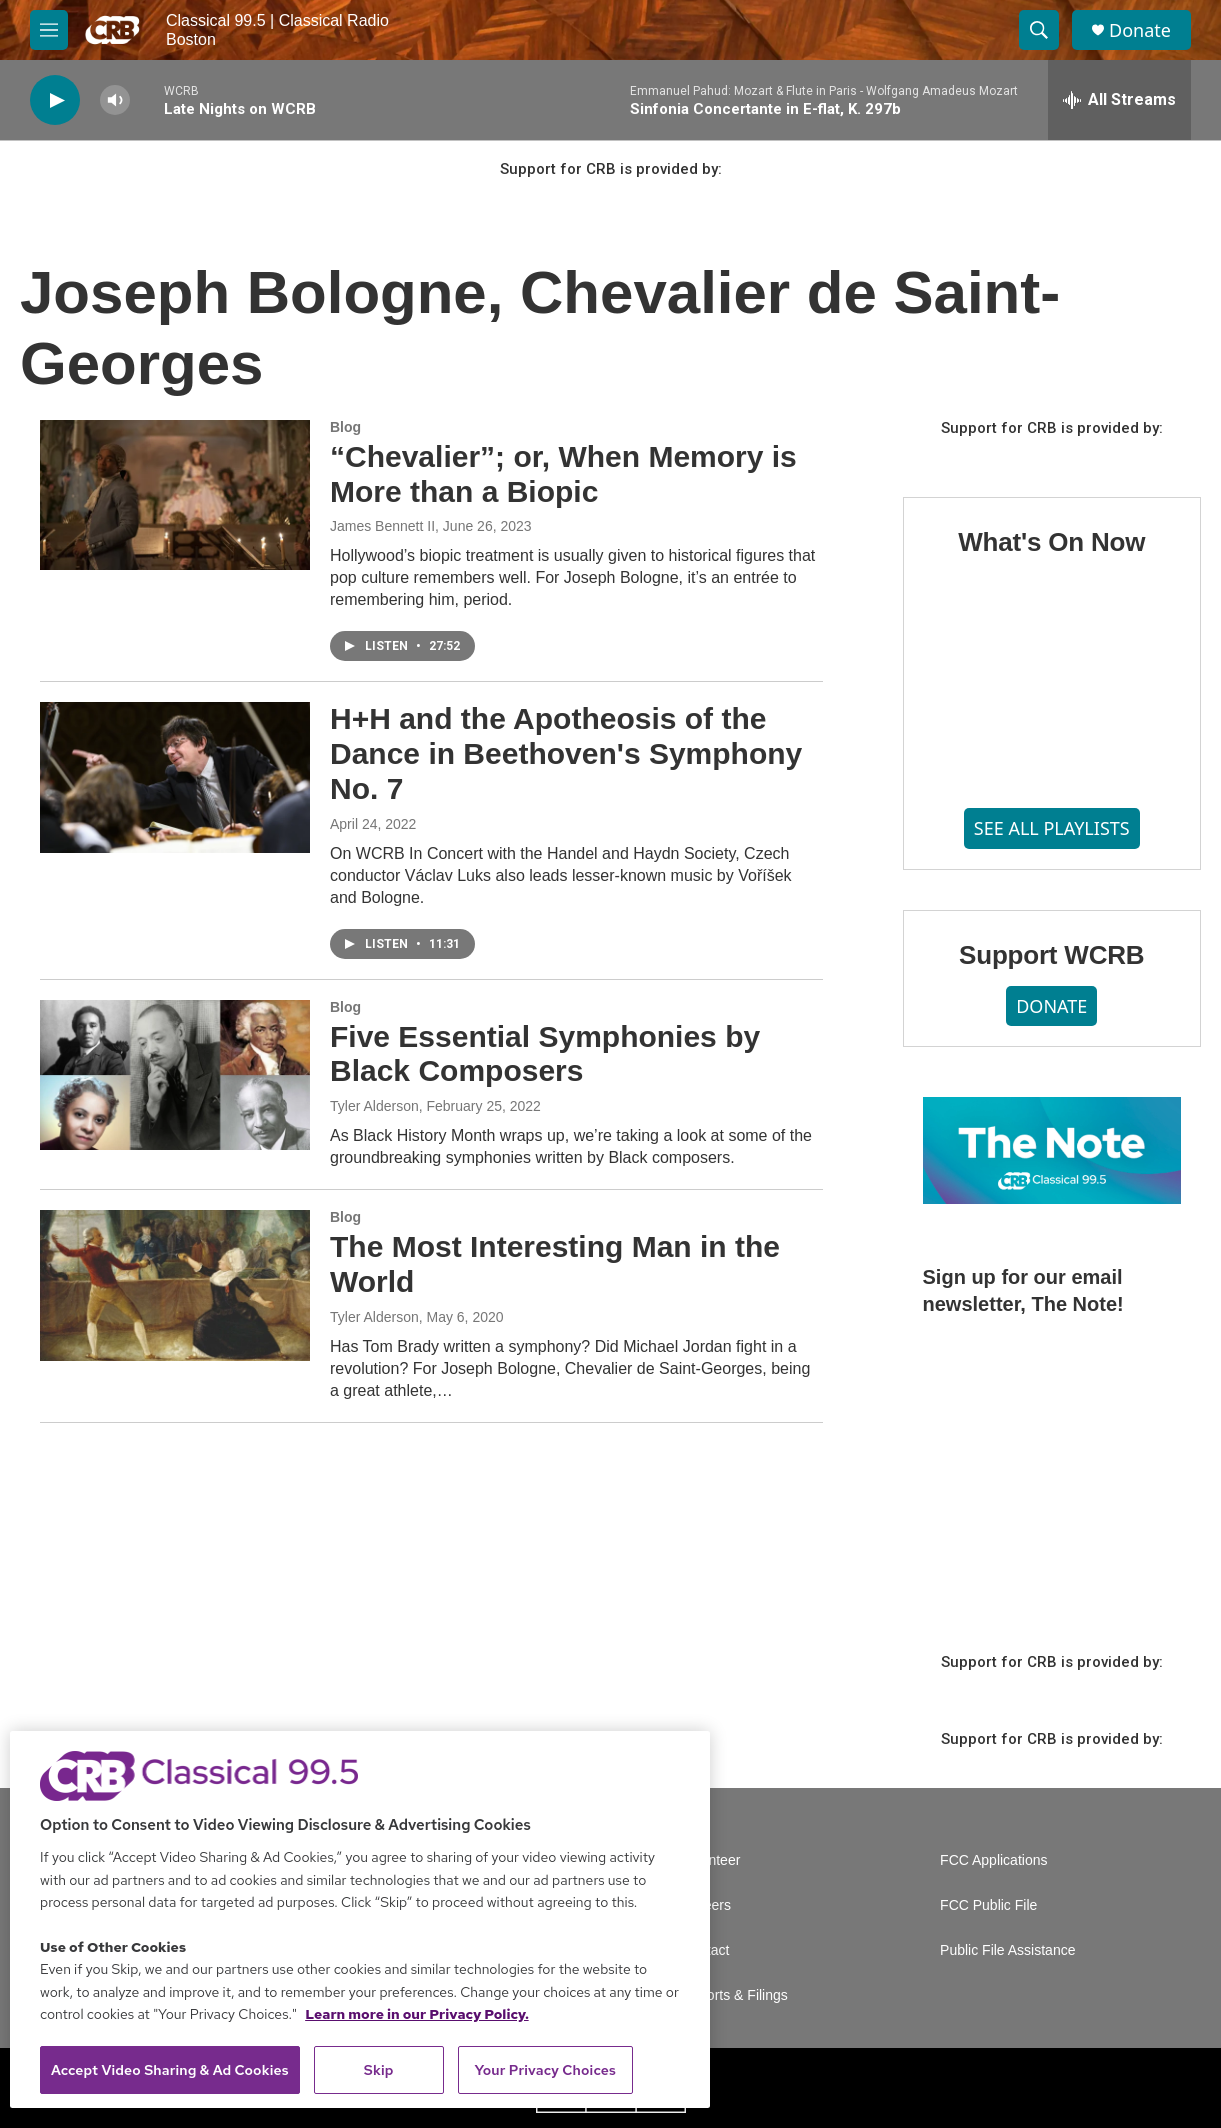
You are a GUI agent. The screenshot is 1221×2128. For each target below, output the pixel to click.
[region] (360, 1919)
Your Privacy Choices (545, 2070)
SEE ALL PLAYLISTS (1052, 828)
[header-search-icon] (1039, 30)
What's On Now (1051, 542)
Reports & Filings (734, 1995)
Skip (379, 2070)
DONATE (1051, 1006)
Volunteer (710, 1860)
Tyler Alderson (374, 1106)
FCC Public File (988, 1905)
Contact (705, 1950)
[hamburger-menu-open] (49, 30)
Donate (1140, 30)
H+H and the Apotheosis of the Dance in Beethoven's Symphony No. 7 (566, 753)
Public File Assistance (1007, 1950)
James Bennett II (382, 526)
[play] (55, 100)
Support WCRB (1051, 955)
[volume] (115, 100)
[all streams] (1119, 100)
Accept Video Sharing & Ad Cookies (170, 2070)
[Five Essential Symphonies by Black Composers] (175, 1075)
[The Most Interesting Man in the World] (175, 1285)
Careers (706, 1905)
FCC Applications (993, 1860)
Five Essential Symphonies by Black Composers (545, 1054)
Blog (345, 427)
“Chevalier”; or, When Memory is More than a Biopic (563, 474)
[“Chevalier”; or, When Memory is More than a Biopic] (175, 495)
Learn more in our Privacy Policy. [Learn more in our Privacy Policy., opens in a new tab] (417, 2014)
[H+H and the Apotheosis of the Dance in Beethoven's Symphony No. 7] (175, 777)
